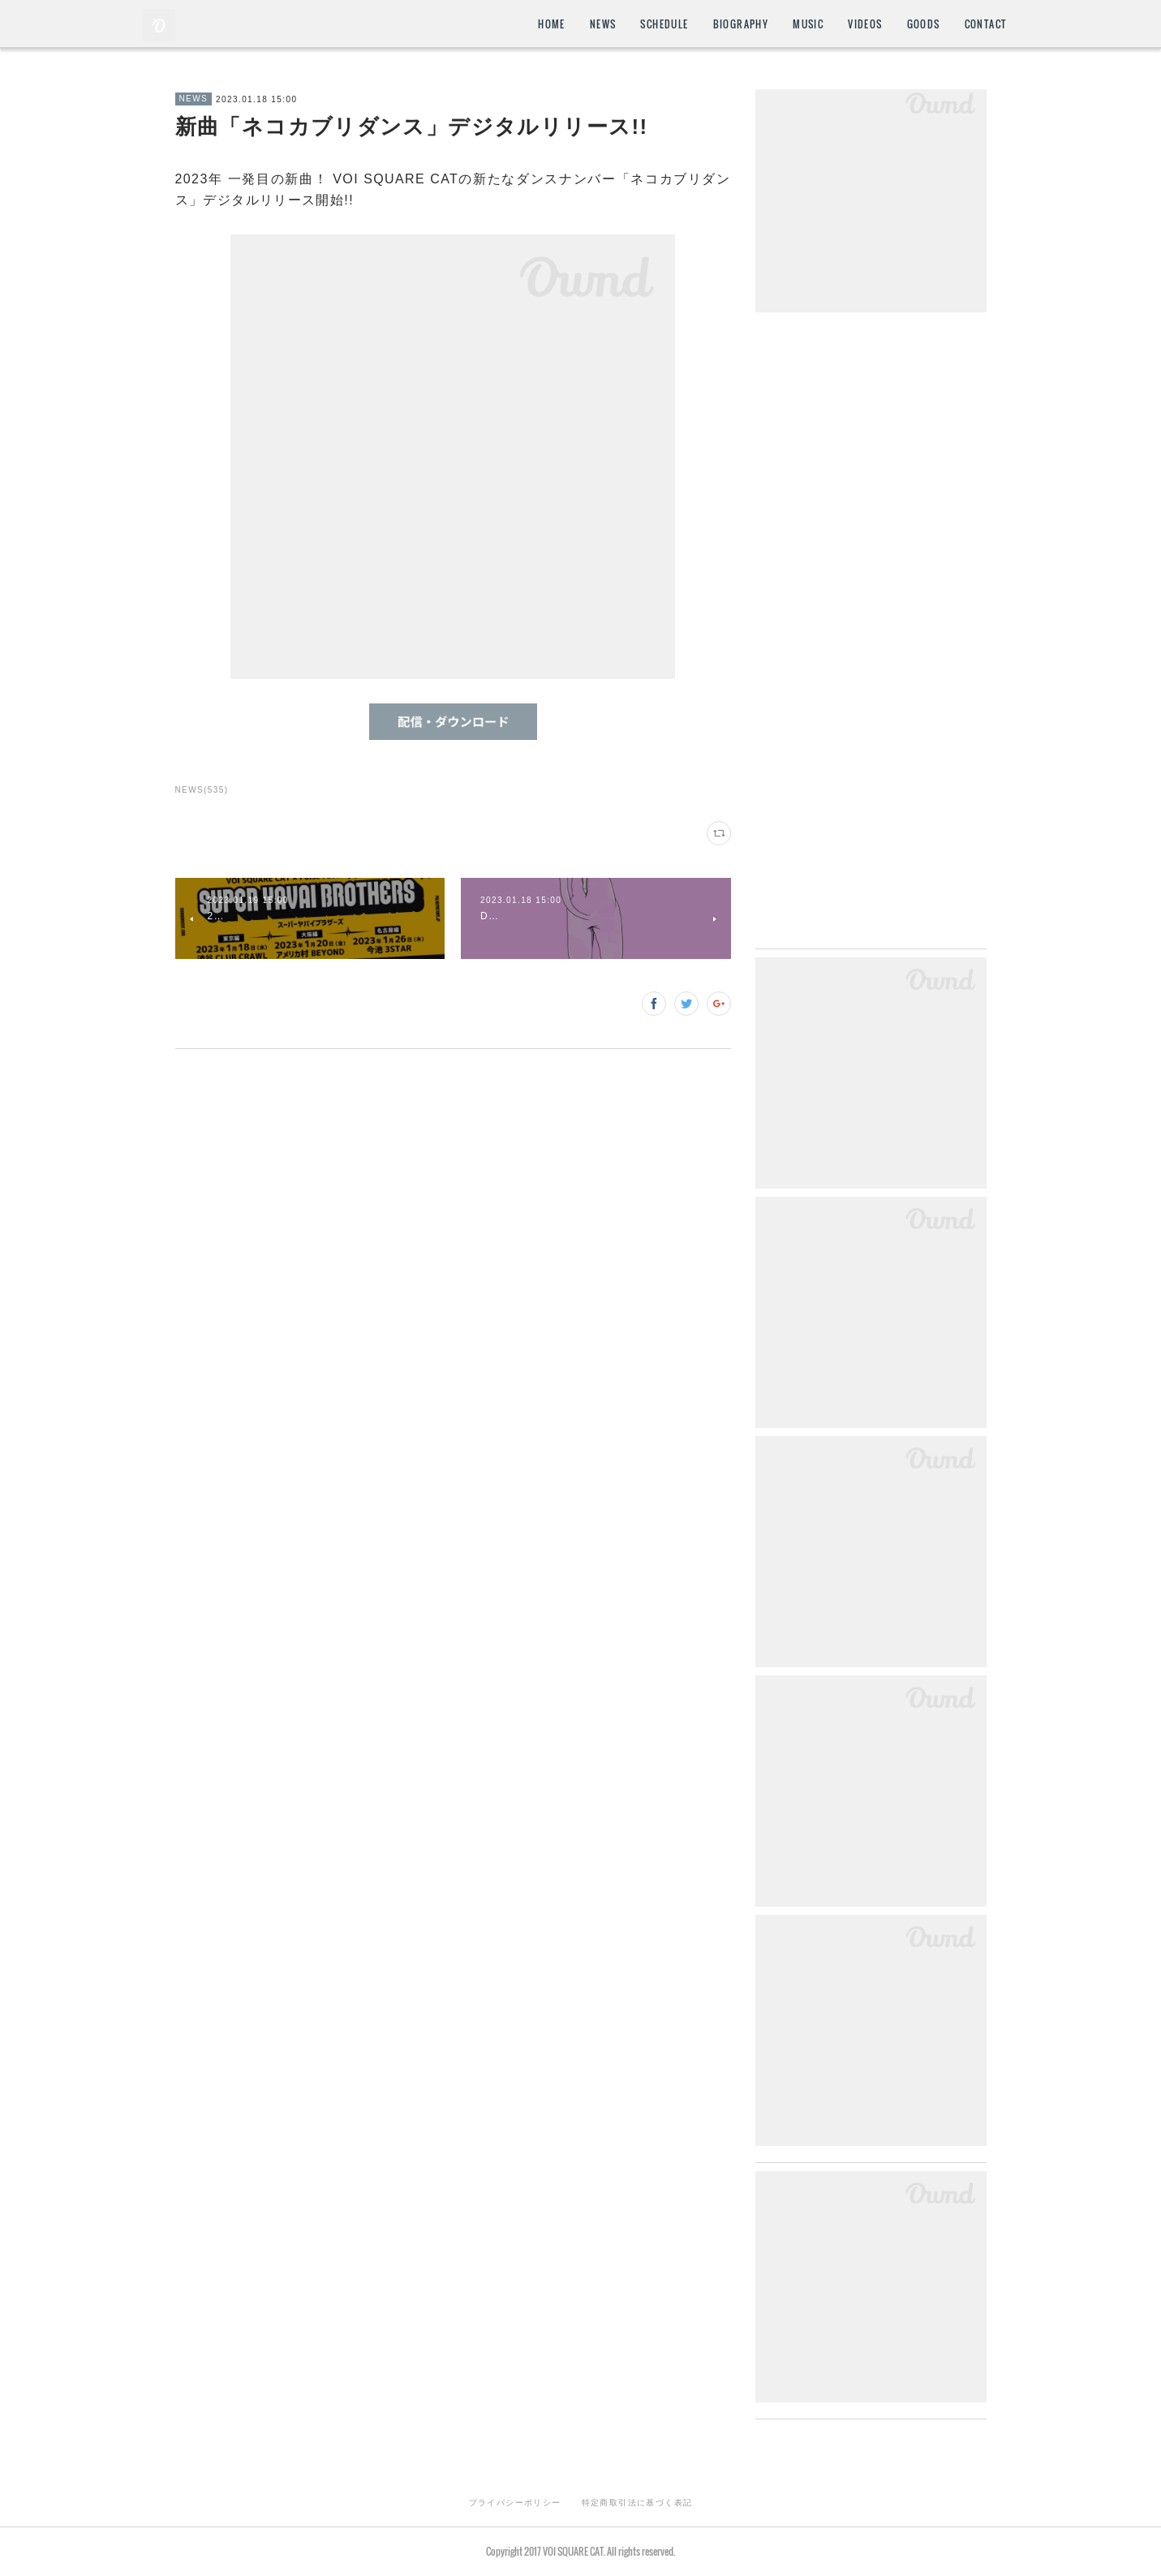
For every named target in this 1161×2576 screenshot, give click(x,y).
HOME (551, 24)
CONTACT (986, 24)
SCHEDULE (664, 24)
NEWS (603, 24)
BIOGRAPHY (741, 24)
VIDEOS (865, 24)
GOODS (923, 24)
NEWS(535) (202, 789)
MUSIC (808, 24)
